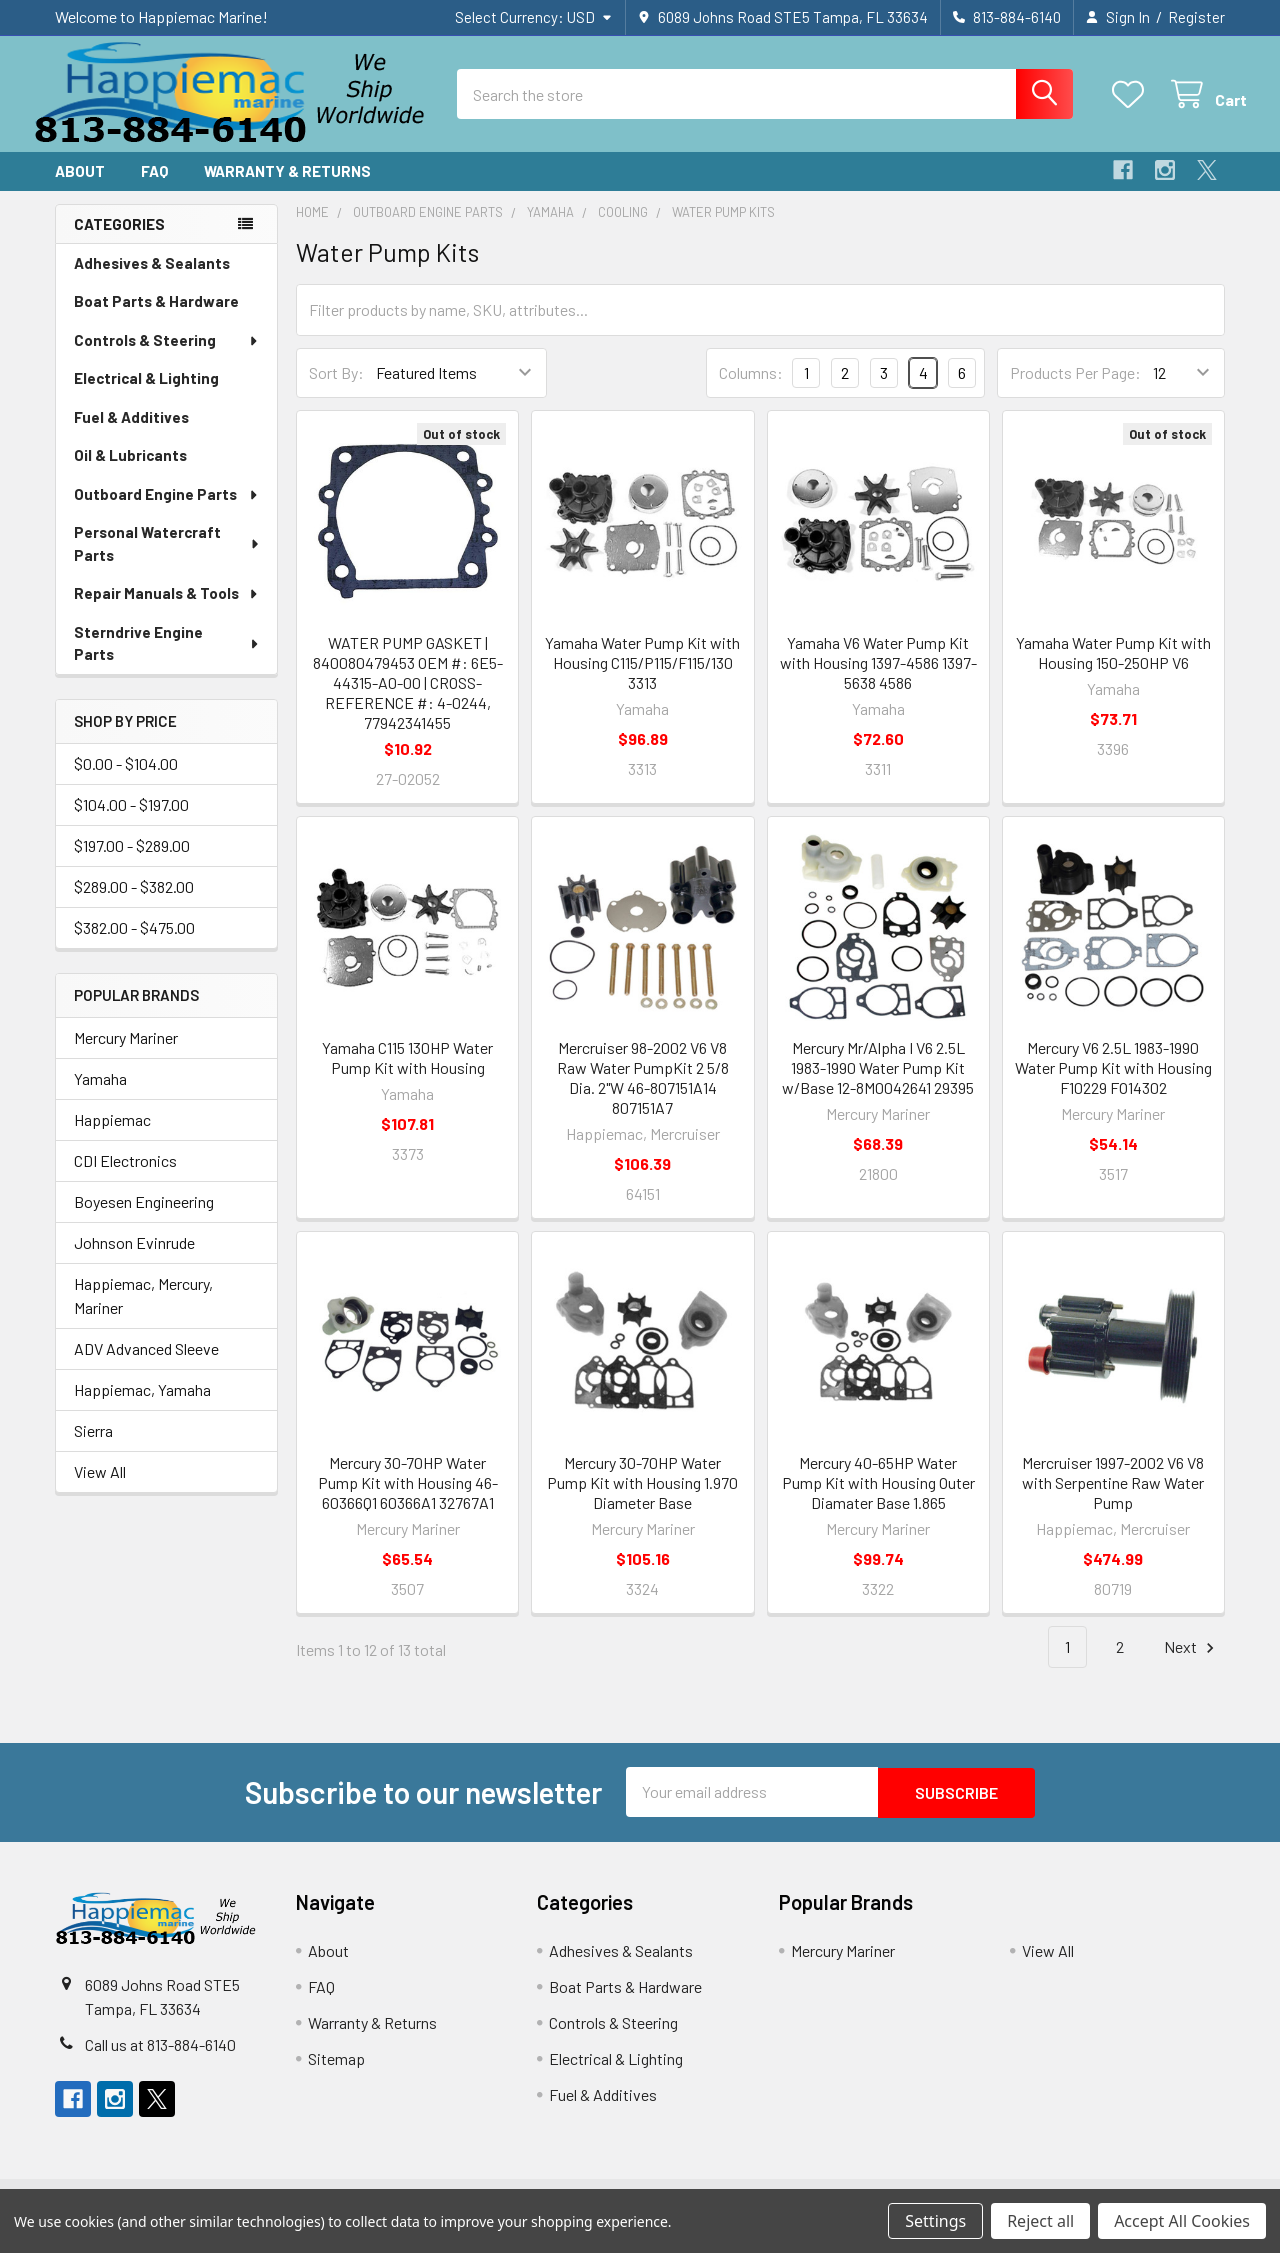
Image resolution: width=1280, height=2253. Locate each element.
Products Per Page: (1075, 389)
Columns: (751, 388)
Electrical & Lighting (146, 395)
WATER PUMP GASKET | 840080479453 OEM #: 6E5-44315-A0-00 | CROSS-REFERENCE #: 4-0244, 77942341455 (408, 698)
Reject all (1040, 2221)
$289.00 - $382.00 (134, 903)
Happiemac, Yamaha (142, 1405)
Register (1196, 17)
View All (100, 1487)
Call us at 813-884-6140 (160, 2059)
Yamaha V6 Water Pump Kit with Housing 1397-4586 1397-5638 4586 (878, 678)
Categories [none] (119, 240)
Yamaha (100, 1094)
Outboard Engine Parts (167, 511)
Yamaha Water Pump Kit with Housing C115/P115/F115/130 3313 (642, 678)
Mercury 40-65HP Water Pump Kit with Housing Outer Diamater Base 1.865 (878, 1498)
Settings (935, 2221)
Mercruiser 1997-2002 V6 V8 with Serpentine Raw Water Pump (1113, 1498)
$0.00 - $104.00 (126, 780)
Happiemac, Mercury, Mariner (143, 1311)
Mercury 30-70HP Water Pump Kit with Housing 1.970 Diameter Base (642, 1498)
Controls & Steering (167, 357)
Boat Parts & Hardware (156, 318)
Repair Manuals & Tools (167, 610)
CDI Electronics (125, 1176)
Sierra (93, 1446)
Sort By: (336, 389)
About (80, 188)
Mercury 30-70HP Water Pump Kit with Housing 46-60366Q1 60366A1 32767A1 (408, 1498)
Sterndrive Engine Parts (167, 660)
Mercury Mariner (126, 1053)
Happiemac (112, 1135)
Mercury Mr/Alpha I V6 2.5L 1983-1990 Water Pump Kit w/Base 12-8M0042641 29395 (878, 1083)
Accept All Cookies (1182, 2221)
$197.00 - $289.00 (132, 862)
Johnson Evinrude (134, 1258)
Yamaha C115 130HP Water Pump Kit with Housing (407, 1073)
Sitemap (336, 2073)
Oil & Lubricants (130, 472)
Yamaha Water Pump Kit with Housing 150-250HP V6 (1113, 668)
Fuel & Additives (131, 434)
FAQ (154, 188)
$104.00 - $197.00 (131, 821)
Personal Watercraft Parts (167, 560)
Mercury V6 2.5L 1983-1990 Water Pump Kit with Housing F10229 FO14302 (1113, 1083)
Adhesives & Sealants (152, 280)
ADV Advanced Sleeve (146, 1364)
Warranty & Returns (287, 188)
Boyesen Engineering (144, 1217)
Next (1192, 1663)
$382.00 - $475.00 (134, 944)
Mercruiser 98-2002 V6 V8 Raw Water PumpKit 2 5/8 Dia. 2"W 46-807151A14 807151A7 (643, 1093)
